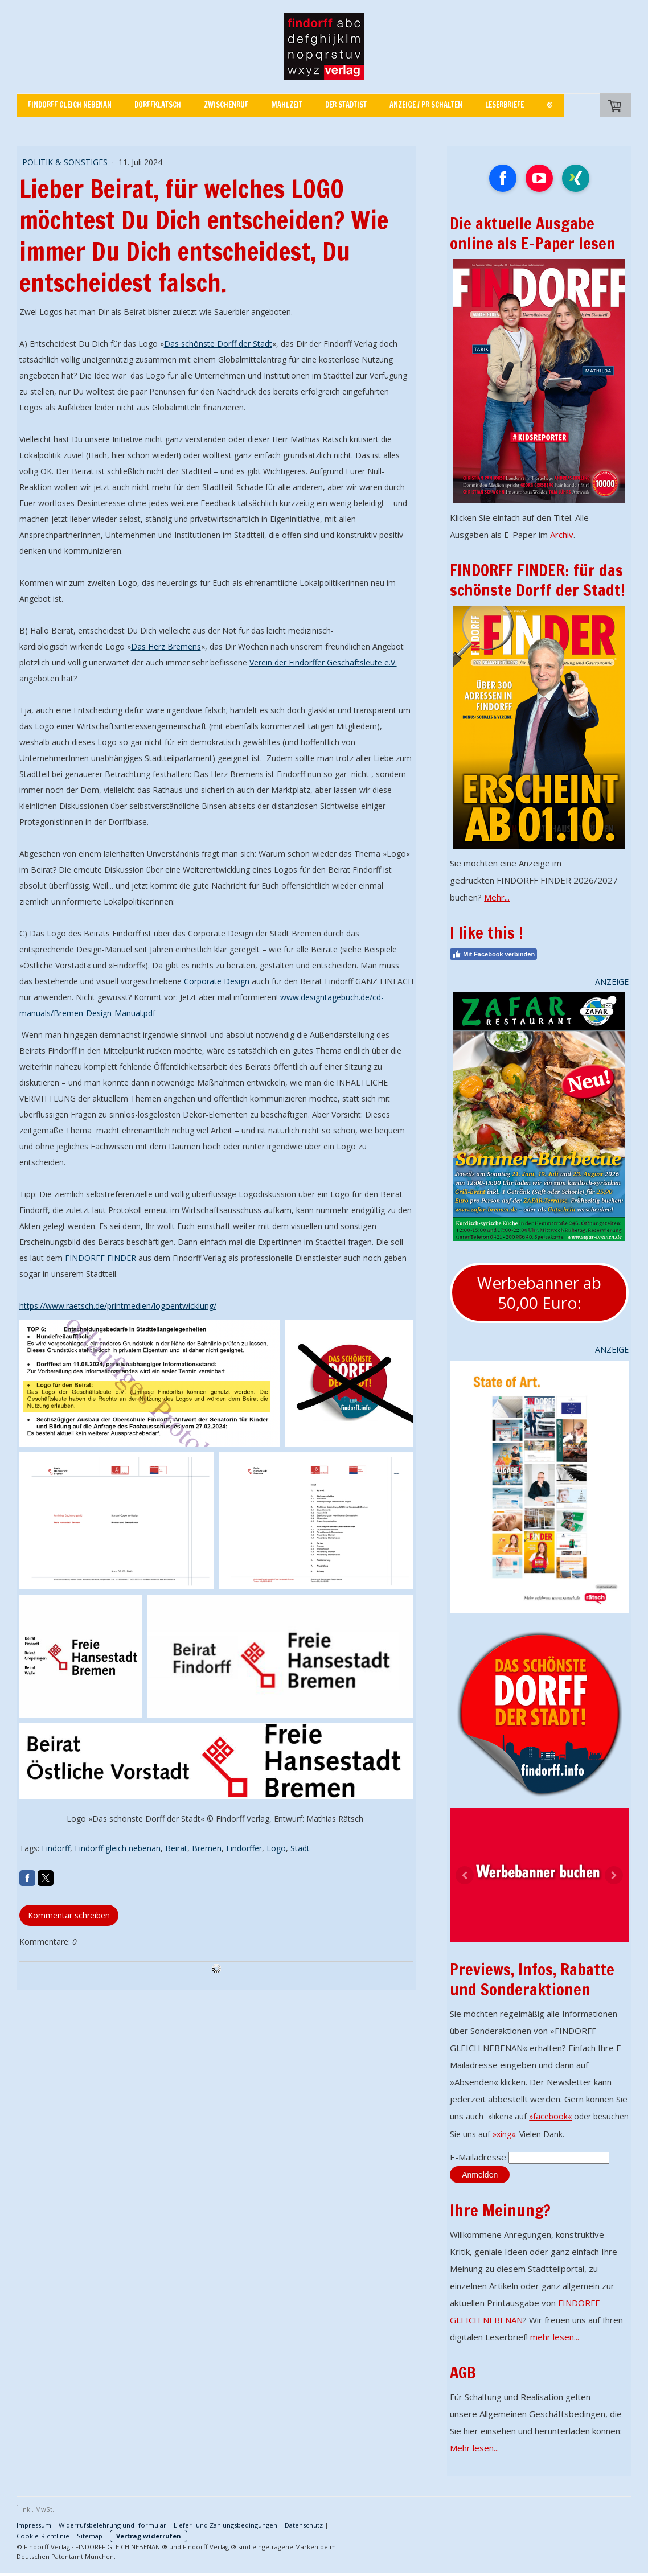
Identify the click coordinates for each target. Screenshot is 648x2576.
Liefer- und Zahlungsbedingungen (225, 2525)
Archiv (561, 534)
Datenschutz (304, 2525)
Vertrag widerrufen (148, 2536)
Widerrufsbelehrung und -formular (112, 2525)
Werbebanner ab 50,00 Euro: (539, 1292)
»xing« (504, 2134)
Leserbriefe (504, 105)
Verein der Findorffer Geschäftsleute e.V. (323, 662)
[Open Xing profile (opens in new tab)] (575, 178)
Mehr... (497, 897)
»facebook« (550, 2116)
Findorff (56, 1848)
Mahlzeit (286, 105)
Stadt (300, 1848)
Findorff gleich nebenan (118, 1848)
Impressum (34, 2525)
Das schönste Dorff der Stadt (218, 343)
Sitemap (89, 2536)
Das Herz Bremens (166, 646)
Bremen (207, 1848)
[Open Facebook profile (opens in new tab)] (502, 178)
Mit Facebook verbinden (493, 954)
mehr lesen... (554, 2337)
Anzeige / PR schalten (425, 105)
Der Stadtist (346, 105)
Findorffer (244, 1848)
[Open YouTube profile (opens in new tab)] (539, 178)
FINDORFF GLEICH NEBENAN (70, 105)
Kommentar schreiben (69, 1915)
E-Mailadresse (478, 2157)
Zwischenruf (226, 105)
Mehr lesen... (475, 2448)
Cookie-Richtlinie (43, 2536)
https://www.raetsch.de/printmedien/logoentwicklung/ (117, 1305)
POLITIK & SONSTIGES (66, 162)
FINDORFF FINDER (100, 1257)
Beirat (176, 1848)
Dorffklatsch (157, 105)
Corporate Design (216, 981)
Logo (276, 1848)
